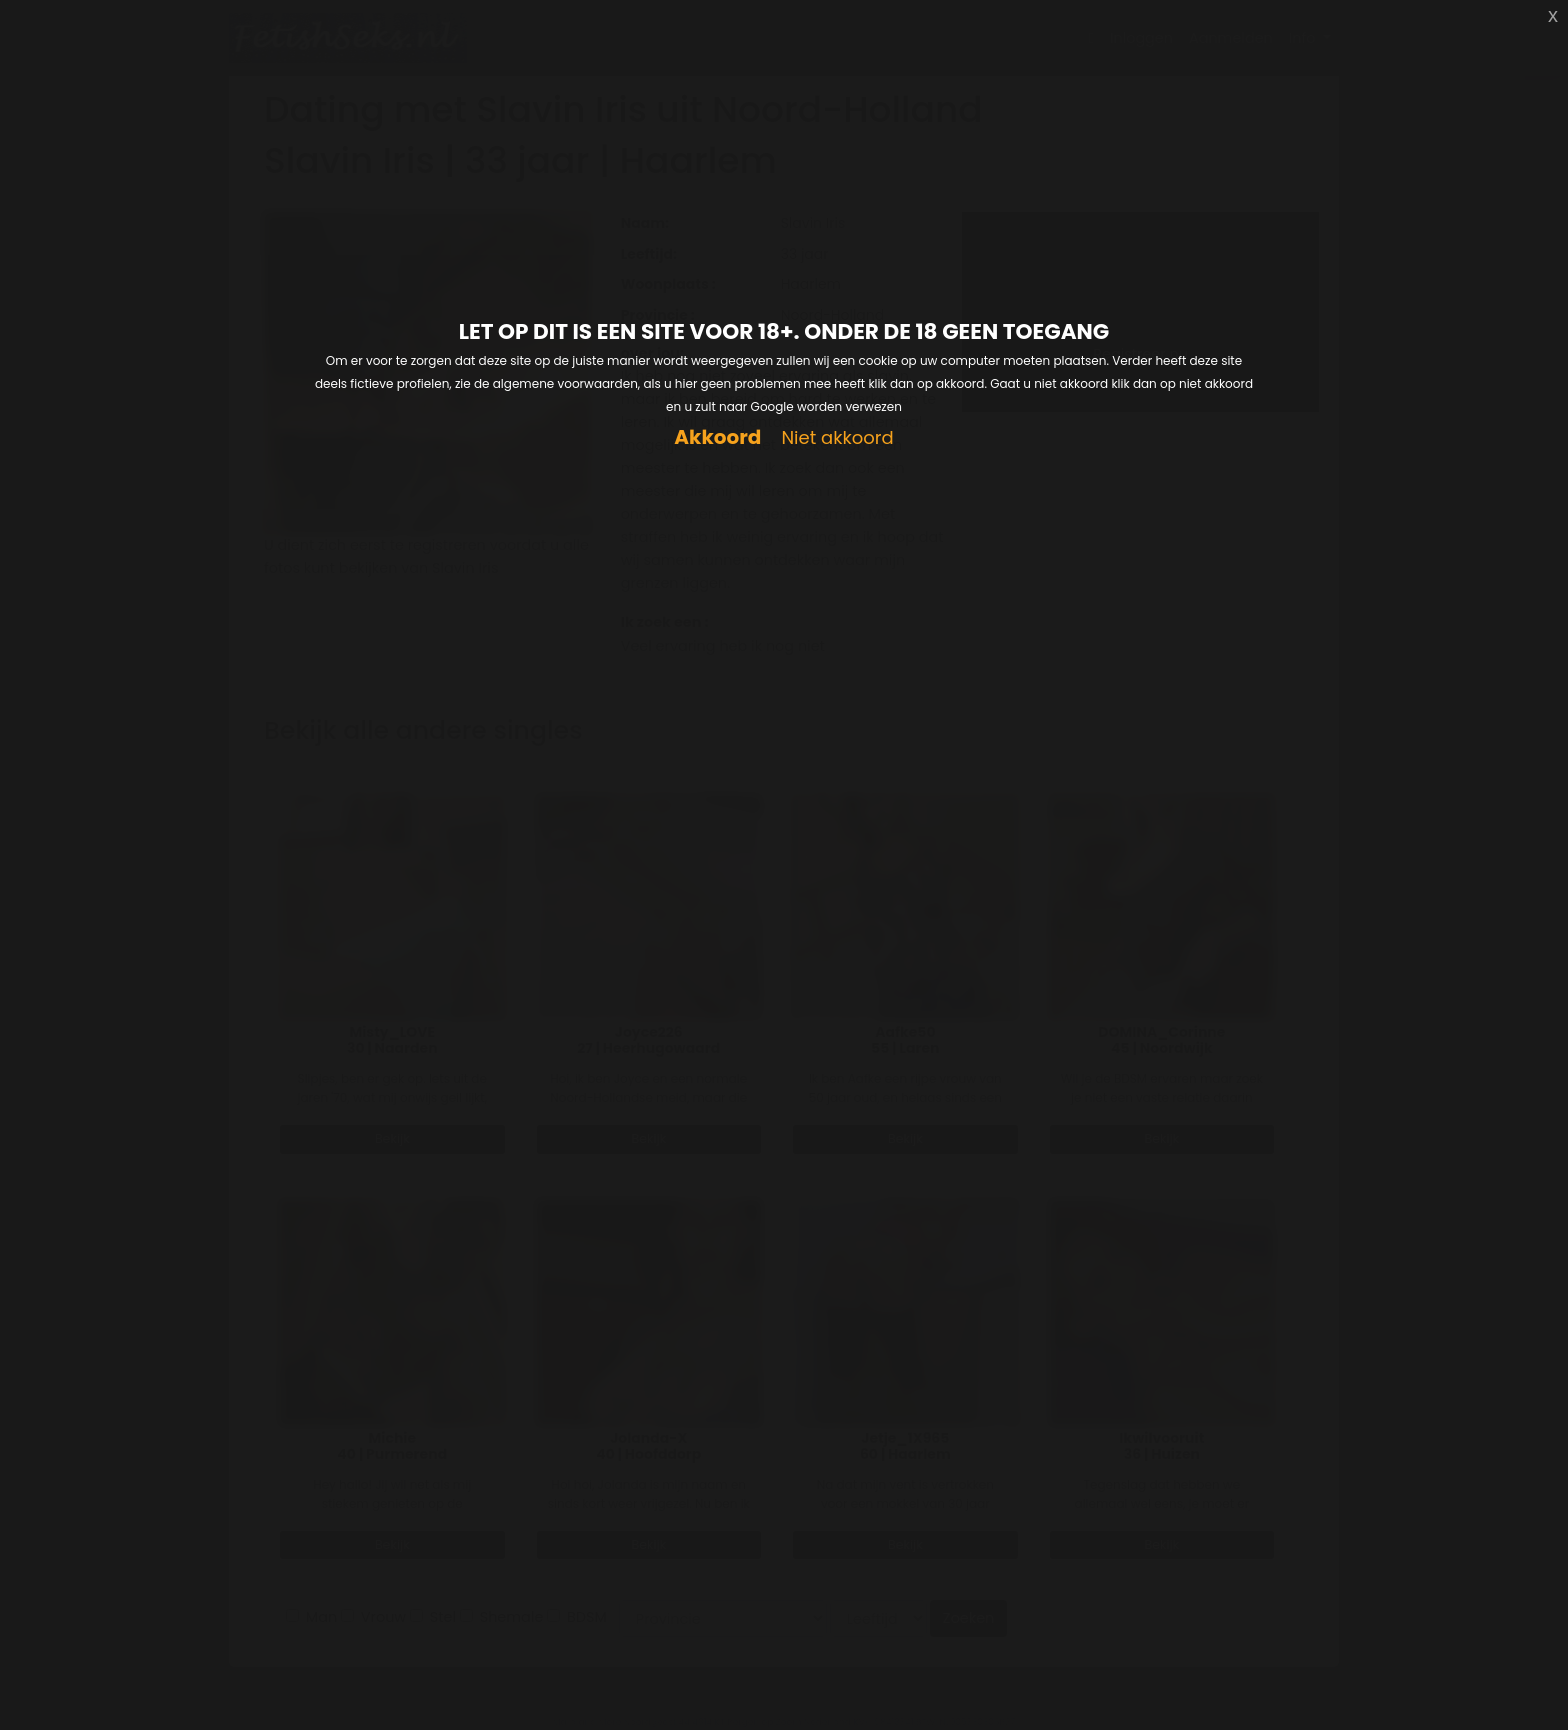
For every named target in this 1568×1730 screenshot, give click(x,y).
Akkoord (717, 437)
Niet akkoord (837, 438)
